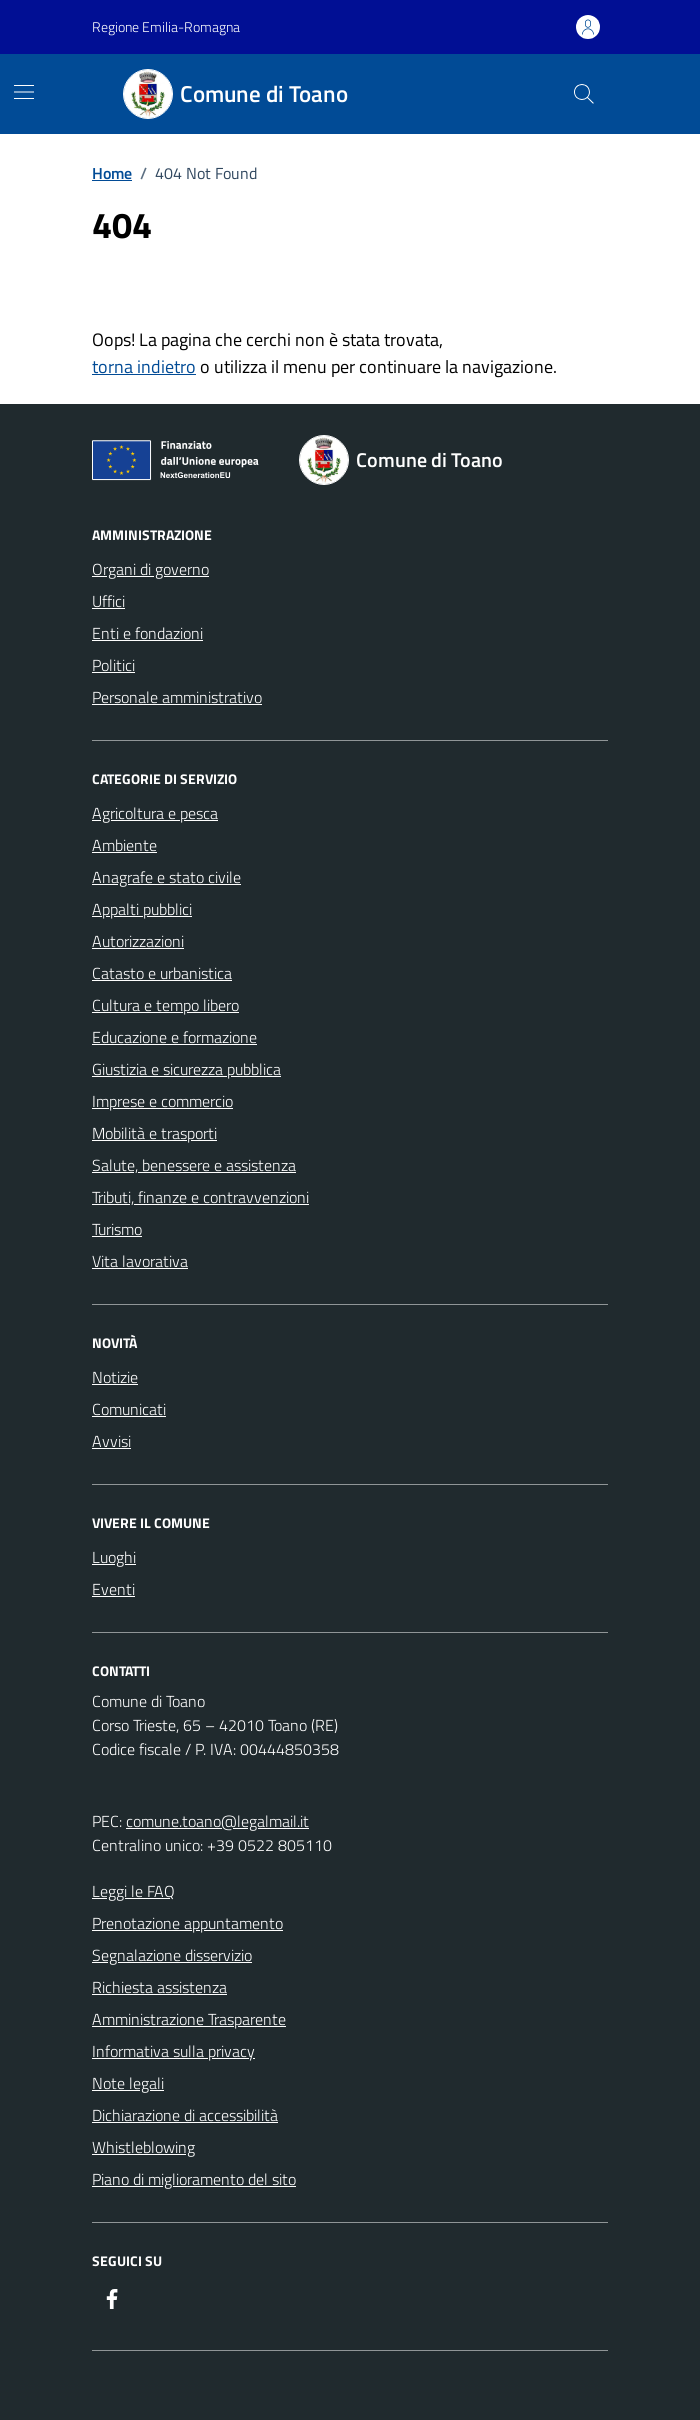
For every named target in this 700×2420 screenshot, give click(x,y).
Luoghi (114, 1557)
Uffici (108, 601)
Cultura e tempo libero (165, 1005)
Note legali (128, 2083)
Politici (113, 665)
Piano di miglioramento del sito (194, 2179)
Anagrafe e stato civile (166, 877)
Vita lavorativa (140, 1261)
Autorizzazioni (138, 941)
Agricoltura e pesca (155, 813)
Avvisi (111, 1441)
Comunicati (129, 1409)
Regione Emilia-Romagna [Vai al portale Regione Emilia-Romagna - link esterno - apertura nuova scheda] (166, 26)
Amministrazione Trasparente (189, 2019)
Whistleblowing (143, 2147)
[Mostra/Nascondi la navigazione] (24, 92)
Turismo (117, 1229)
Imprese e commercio (162, 1101)
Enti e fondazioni (147, 633)
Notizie (115, 1377)
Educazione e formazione (174, 1037)
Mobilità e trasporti (154, 1133)
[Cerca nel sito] (584, 94)
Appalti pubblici (142, 909)
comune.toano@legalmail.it (217, 1821)
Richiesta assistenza (159, 1987)
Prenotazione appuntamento (187, 1923)
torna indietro (144, 366)
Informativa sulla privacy (173, 2051)
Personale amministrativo (177, 697)
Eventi (113, 1589)
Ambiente (124, 845)
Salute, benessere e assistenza (194, 1165)
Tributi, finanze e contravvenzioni (200, 1197)
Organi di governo (150, 569)
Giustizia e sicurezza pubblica (186, 1069)
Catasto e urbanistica (162, 973)
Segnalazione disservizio (172, 1955)
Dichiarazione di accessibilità (185, 2115)
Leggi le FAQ (133, 1891)
